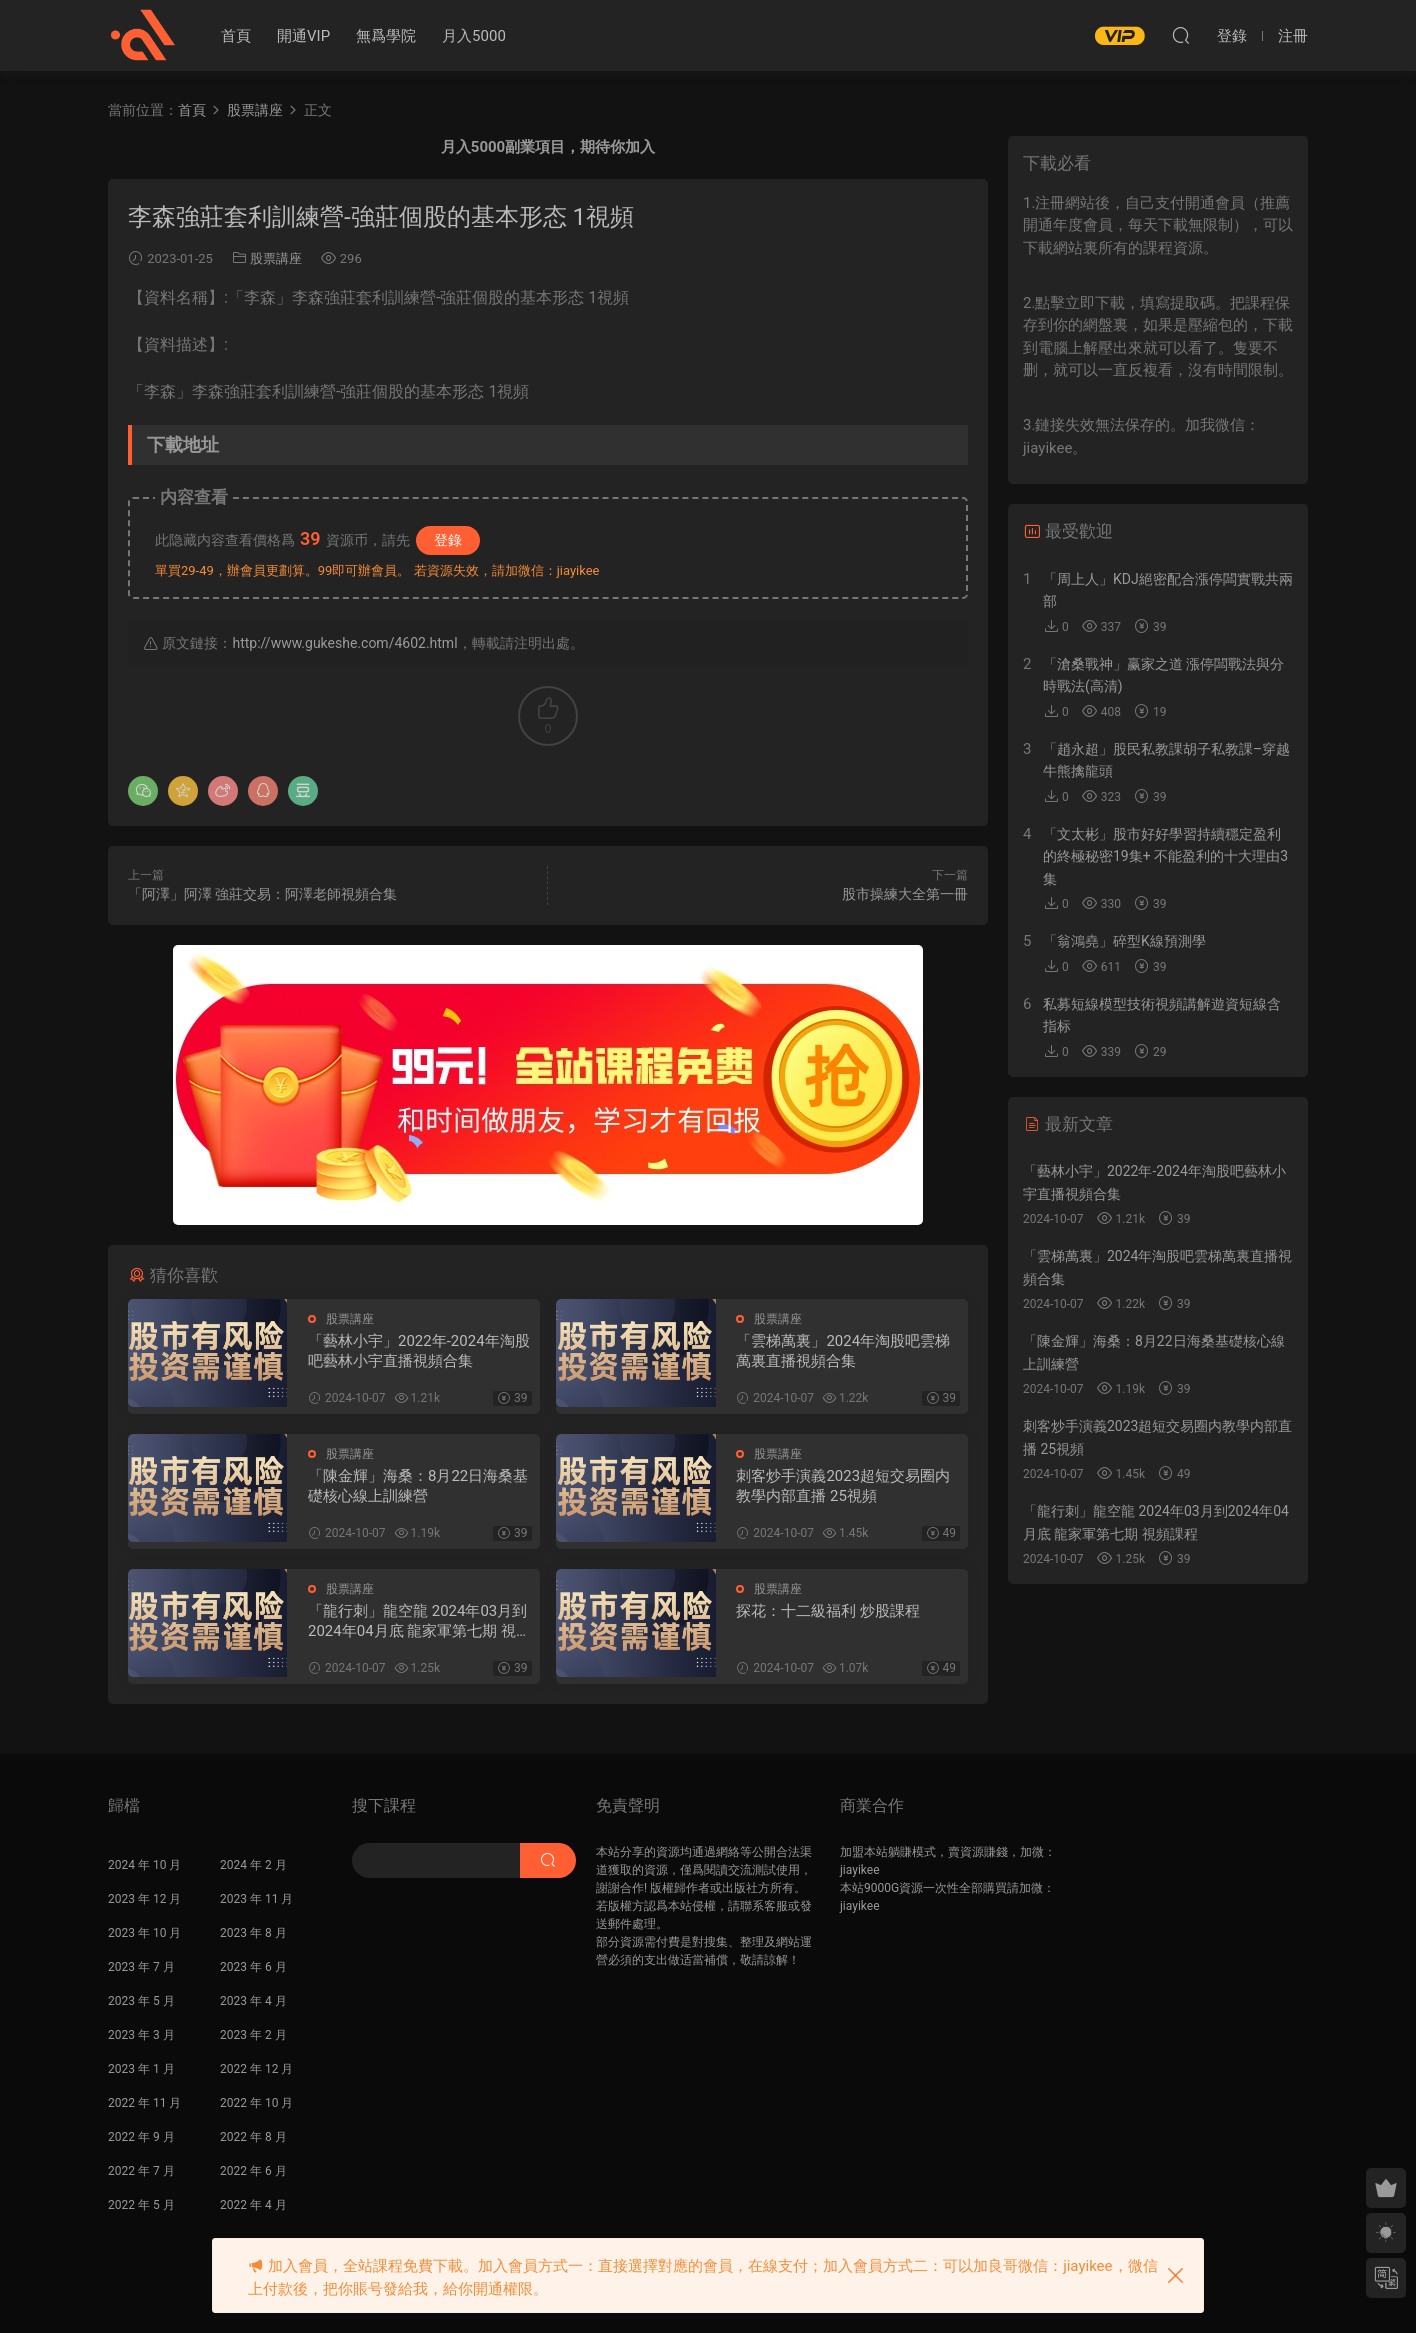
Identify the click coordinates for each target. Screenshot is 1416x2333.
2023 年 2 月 (253, 2035)
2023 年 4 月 (253, 2001)
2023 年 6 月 (253, 1967)
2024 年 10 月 (144, 1865)
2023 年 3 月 (141, 2035)
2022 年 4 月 (253, 2205)
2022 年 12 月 (256, 2069)
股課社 (143, 35)
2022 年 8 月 (253, 2137)
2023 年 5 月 (141, 2001)
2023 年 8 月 (253, 1933)
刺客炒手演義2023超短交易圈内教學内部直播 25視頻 (843, 1486)
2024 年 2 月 (253, 1865)
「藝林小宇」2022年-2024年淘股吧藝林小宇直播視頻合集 (419, 1351)
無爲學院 (386, 36)
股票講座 (276, 258)
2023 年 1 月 (141, 2069)
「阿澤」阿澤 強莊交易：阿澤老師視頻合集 (262, 894)
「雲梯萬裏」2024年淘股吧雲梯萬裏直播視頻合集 (843, 1351)
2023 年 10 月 (144, 1933)
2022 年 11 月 (144, 2103)
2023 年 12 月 (144, 1899)
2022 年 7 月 (141, 2171)
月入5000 (474, 36)
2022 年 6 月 (253, 2171)
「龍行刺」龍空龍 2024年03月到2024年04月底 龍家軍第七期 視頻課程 (419, 1621)
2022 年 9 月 (141, 2137)
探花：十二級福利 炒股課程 (828, 1611)
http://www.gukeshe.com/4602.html (344, 643)
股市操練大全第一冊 (905, 894)
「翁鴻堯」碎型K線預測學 (1124, 941)
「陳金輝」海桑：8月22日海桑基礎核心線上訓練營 (418, 1486)
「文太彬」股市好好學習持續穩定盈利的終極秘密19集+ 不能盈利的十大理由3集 (1165, 856)
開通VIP (303, 36)
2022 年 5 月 (141, 2205)
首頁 (236, 36)
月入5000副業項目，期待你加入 (548, 147)
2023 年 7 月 (141, 1967)
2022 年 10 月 (256, 2103)
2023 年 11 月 (256, 1899)
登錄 (448, 540)
